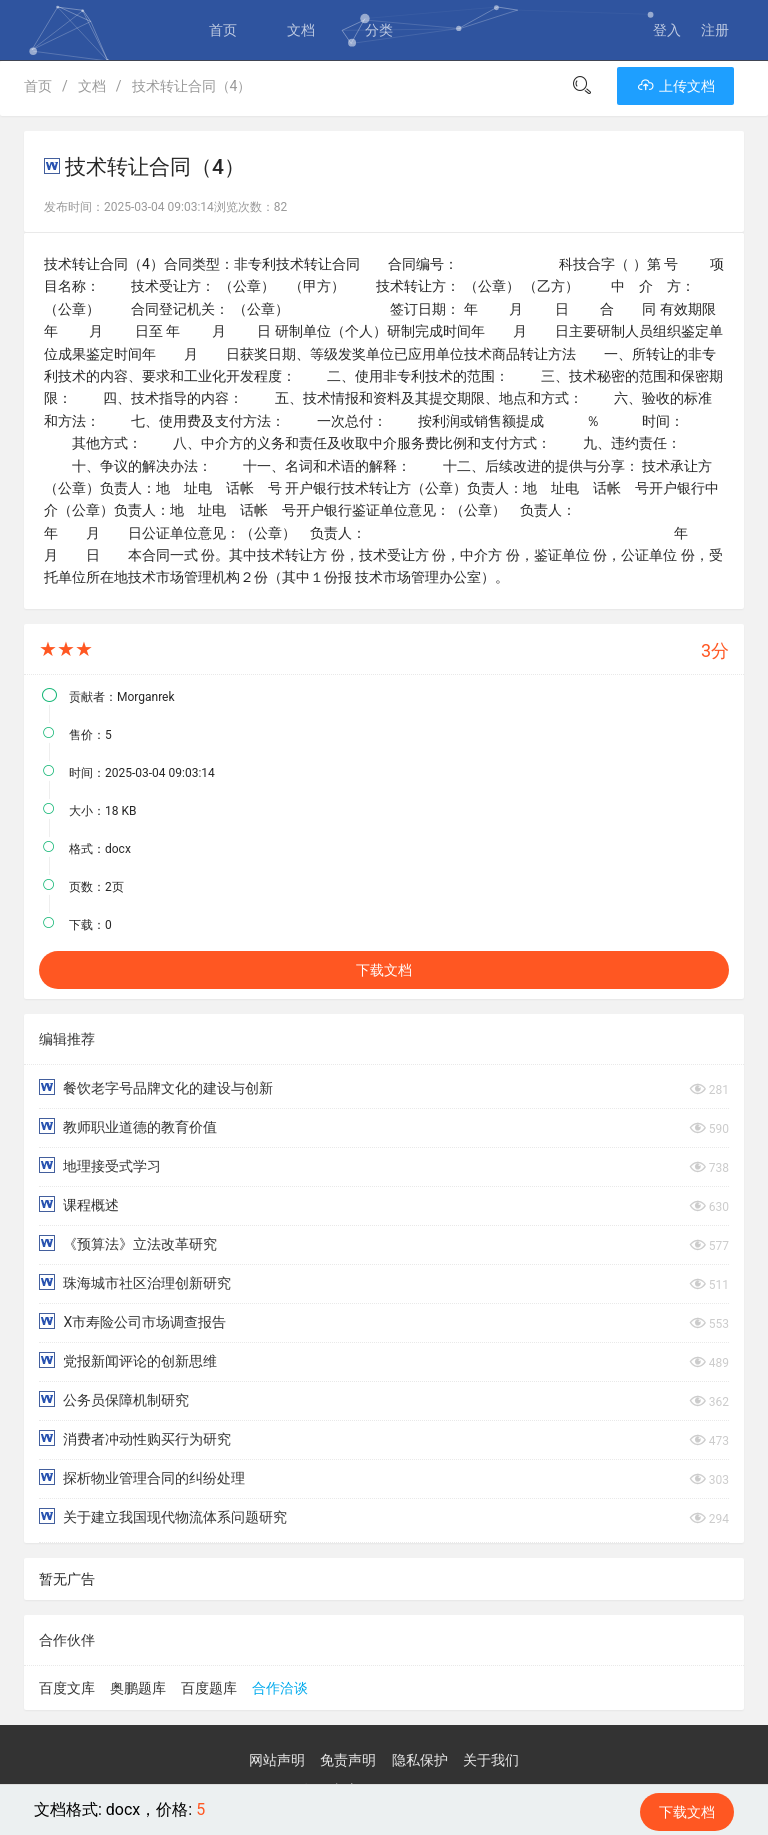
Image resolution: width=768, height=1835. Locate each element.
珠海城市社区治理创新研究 (135, 1282)
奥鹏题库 (138, 1688)
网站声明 (277, 1760)
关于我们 (491, 1760)
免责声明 (348, 1760)
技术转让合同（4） (192, 86)
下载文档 (384, 970)
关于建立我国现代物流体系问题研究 (163, 1516)
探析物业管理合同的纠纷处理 (142, 1477)
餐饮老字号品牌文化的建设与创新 (156, 1087)
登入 (667, 30)
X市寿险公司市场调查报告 (132, 1321)
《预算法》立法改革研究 (128, 1243)
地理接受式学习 (100, 1165)
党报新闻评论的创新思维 (128, 1360)
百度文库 (67, 1688)
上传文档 (675, 86)
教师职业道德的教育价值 (128, 1126)
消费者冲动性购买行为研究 (135, 1438)
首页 (223, 30)
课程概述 (79, 1204)
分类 (379, 30)
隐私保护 (420, 1760)
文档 (301, 30)
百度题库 (209, 1688)
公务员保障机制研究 (114, 1399)
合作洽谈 (280, 1688)
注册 (715, 30)
